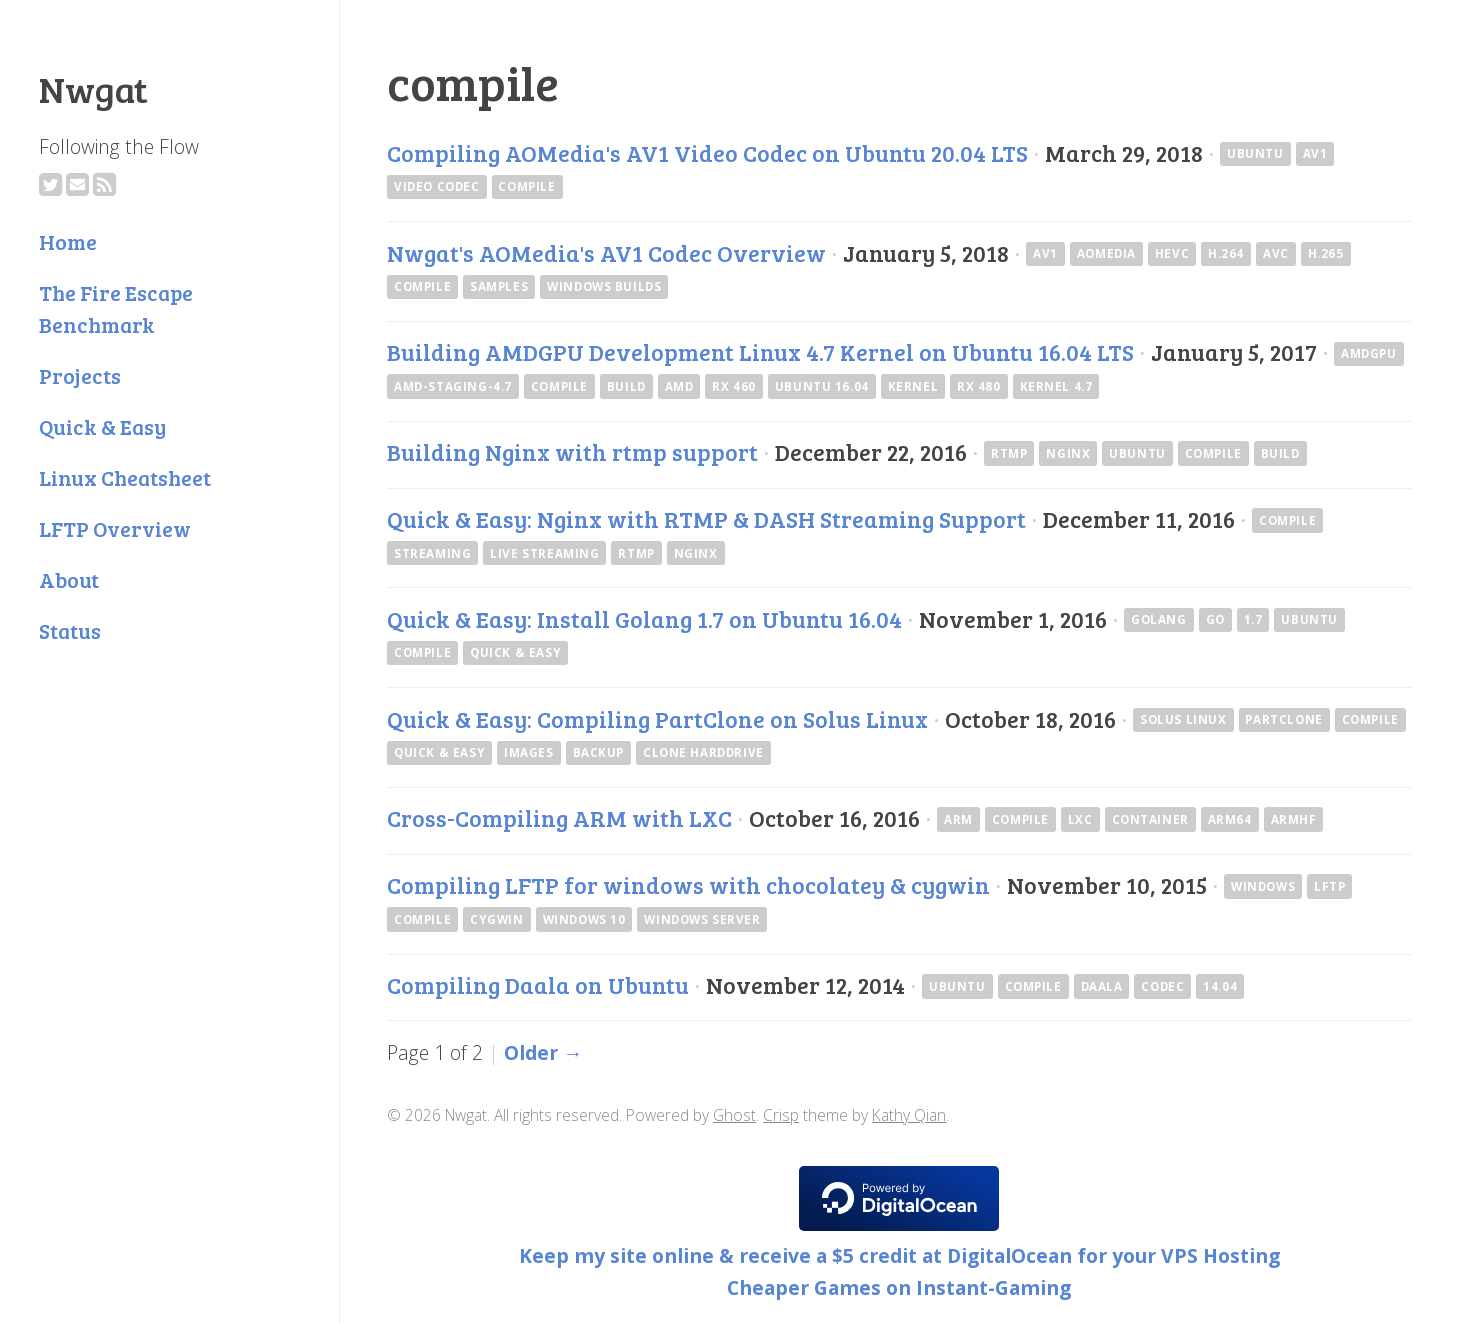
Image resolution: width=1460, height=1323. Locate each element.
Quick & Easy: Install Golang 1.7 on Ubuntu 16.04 (644, 619)
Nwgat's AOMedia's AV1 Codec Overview (606, 253)
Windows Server (702, 919)
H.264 (1226, 253)
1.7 (1253, 619)
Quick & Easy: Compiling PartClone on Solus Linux (657, 719)
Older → (543, 1052)
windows (1263, 886)
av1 (1315, 153)
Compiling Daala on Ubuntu (538, 985)
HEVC (1172, 253)
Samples (499, 286)
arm (958, 819)
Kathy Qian (909, 1115)
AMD (679, 386)
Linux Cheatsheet (125, 477)
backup (599, 752)
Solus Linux (1183, 719)
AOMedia (1106, 253)
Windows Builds (604, 286)
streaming (432, 553)
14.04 (1220, 986)
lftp (1329, 886)
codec (1162, 986)
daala (1102, 986)
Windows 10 (584, 919)
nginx (1068, 453)
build (626, 386)
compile (526, 186)
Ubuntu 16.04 (822, 386)
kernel (913, 386)
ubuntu (1255, 153)
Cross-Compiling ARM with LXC (559, 818)
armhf (1294, 819)
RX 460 (734, 386)
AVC (1276, 253)
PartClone (1283, 719)
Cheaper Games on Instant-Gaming (899, 1287)
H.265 (1326, 253)
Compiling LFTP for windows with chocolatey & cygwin (688, 885)
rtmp (1009, 453)
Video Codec (436, 186)
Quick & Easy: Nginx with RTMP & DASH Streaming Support (706, 519)
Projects (80, 375)
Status (70, 630)
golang (1159, 619)
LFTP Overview (115, 528)
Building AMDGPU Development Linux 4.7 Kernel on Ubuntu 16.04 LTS (760, 352)
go (1215, 619)
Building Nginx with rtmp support (572, 452)
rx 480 (979, 386)
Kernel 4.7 (1056, 386)
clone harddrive (703, 752)
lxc (1080, 819)
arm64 (1230, 819)
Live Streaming (544, 553)
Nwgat (93, 88)
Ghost (734, 1115)
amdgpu (1369, 353)
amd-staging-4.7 (453, 386)
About (69, 579)
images (529, 752)
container (1150, 819)
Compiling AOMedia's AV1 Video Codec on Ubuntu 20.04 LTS (707, 153)
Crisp (781, 1115)
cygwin (497, 919)
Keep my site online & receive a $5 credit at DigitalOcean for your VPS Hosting (899, 1255)
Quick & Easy (102, 426)
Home (68, 241)
